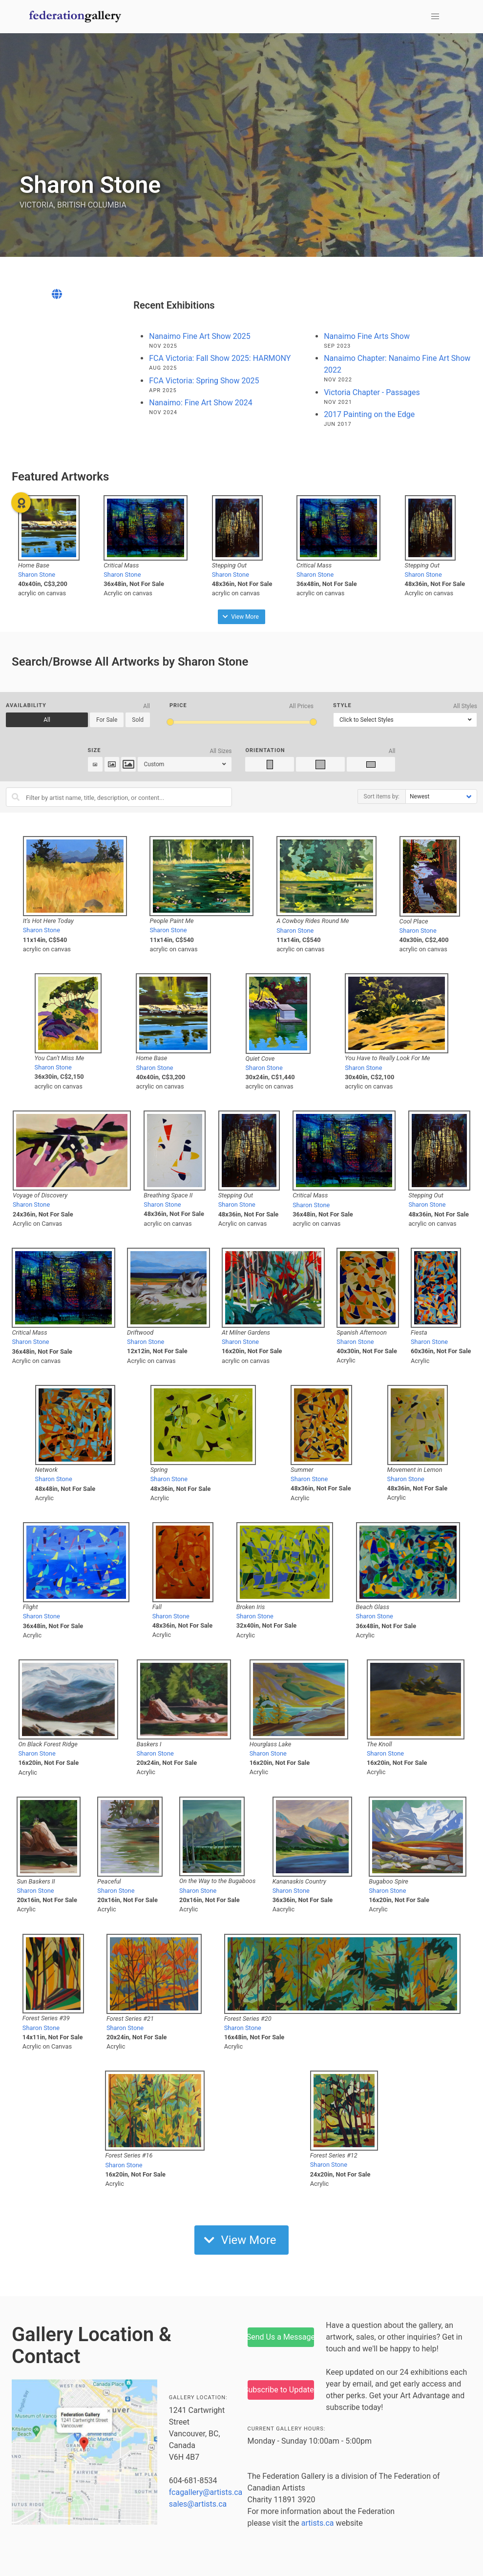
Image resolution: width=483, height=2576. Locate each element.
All (46, 719)
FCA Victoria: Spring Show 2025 (204, 380)
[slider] (170, 722)
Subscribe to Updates (281, 2389)
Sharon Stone (36, 574)
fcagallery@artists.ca (206, 2492)
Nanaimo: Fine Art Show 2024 (200, 402)
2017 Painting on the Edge (369, 414)
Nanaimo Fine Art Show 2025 (200, 336)
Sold (138, 719)
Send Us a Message (281, 2337)
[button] (435, 16)
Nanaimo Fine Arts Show (367, 336)
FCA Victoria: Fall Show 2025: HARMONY (220, 358)
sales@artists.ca (198, 2504)
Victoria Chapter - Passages (372, 392)
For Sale (106, 719)
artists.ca (317, 2523)
